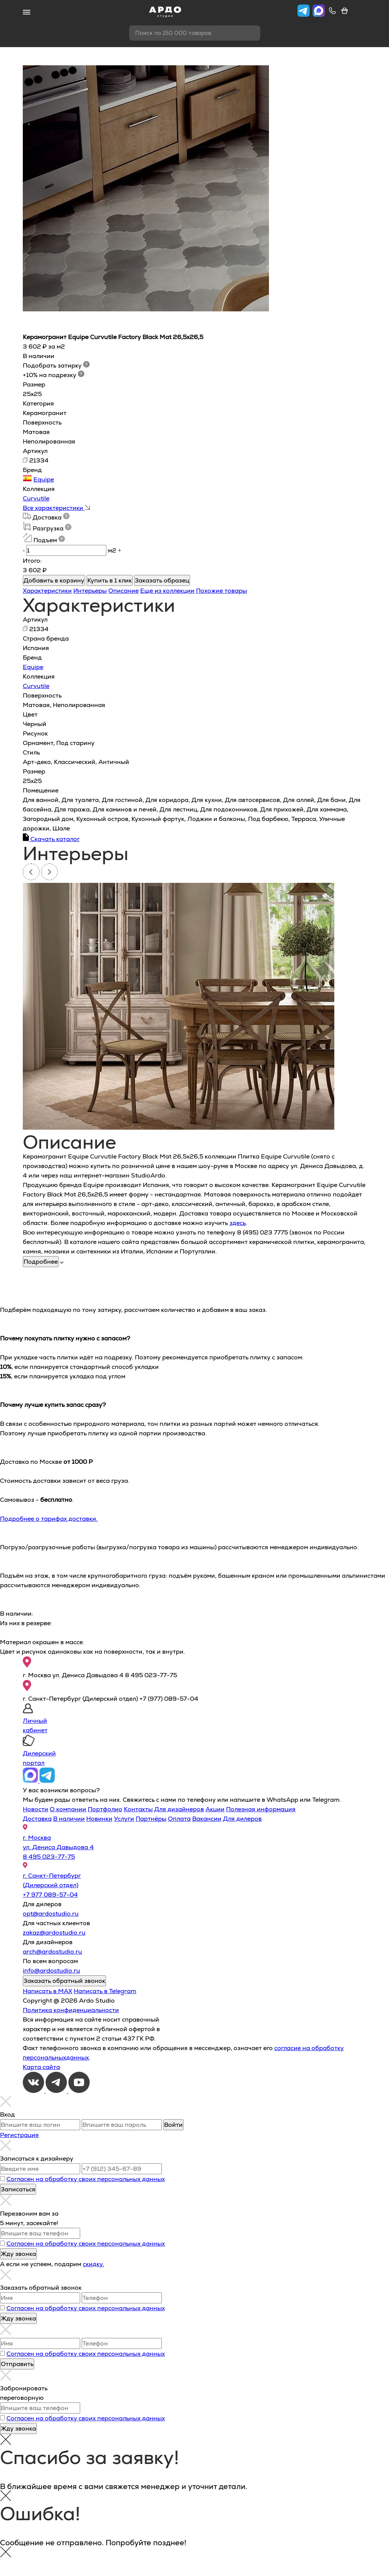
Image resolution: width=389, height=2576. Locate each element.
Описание (123, 591)
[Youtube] (79, 2091)
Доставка (37, 1819)
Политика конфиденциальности (71, 2010)
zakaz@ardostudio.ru (54, 1933)
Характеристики (47, 591)
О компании (68, 1809)
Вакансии (206, 1819)
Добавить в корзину (54, 580)
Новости (35, 1809)
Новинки (99, 1819)
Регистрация (19, 2135)
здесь (237, 1223)
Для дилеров (242, 1819)
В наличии (69, 1819)
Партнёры (151, 1819)
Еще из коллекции (167, 591)
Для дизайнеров (179, 1809)
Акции (215, 1809)
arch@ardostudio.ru (52, 1952)
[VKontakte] (34, 2091)
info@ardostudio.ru (51, 1971)
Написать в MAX (47, 1991)
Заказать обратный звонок (64, 1981)
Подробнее (41, 1262)
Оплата (179, 1819)
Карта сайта (41, 2067)
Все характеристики (56, 508)
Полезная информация (261, 1809)
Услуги (124, 1819)
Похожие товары (221, 591)
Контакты (138, 1809)
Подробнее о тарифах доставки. (49, 1519)
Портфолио (105, 1809)
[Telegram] (57, 2091)
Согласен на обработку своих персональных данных (85, 2179)
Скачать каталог (51, 839)
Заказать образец (162, 580)
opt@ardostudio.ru (51, 1914)
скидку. (93, 2264)
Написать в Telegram (105, 1991)
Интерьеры (90, 591)
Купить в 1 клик (109, 580)
